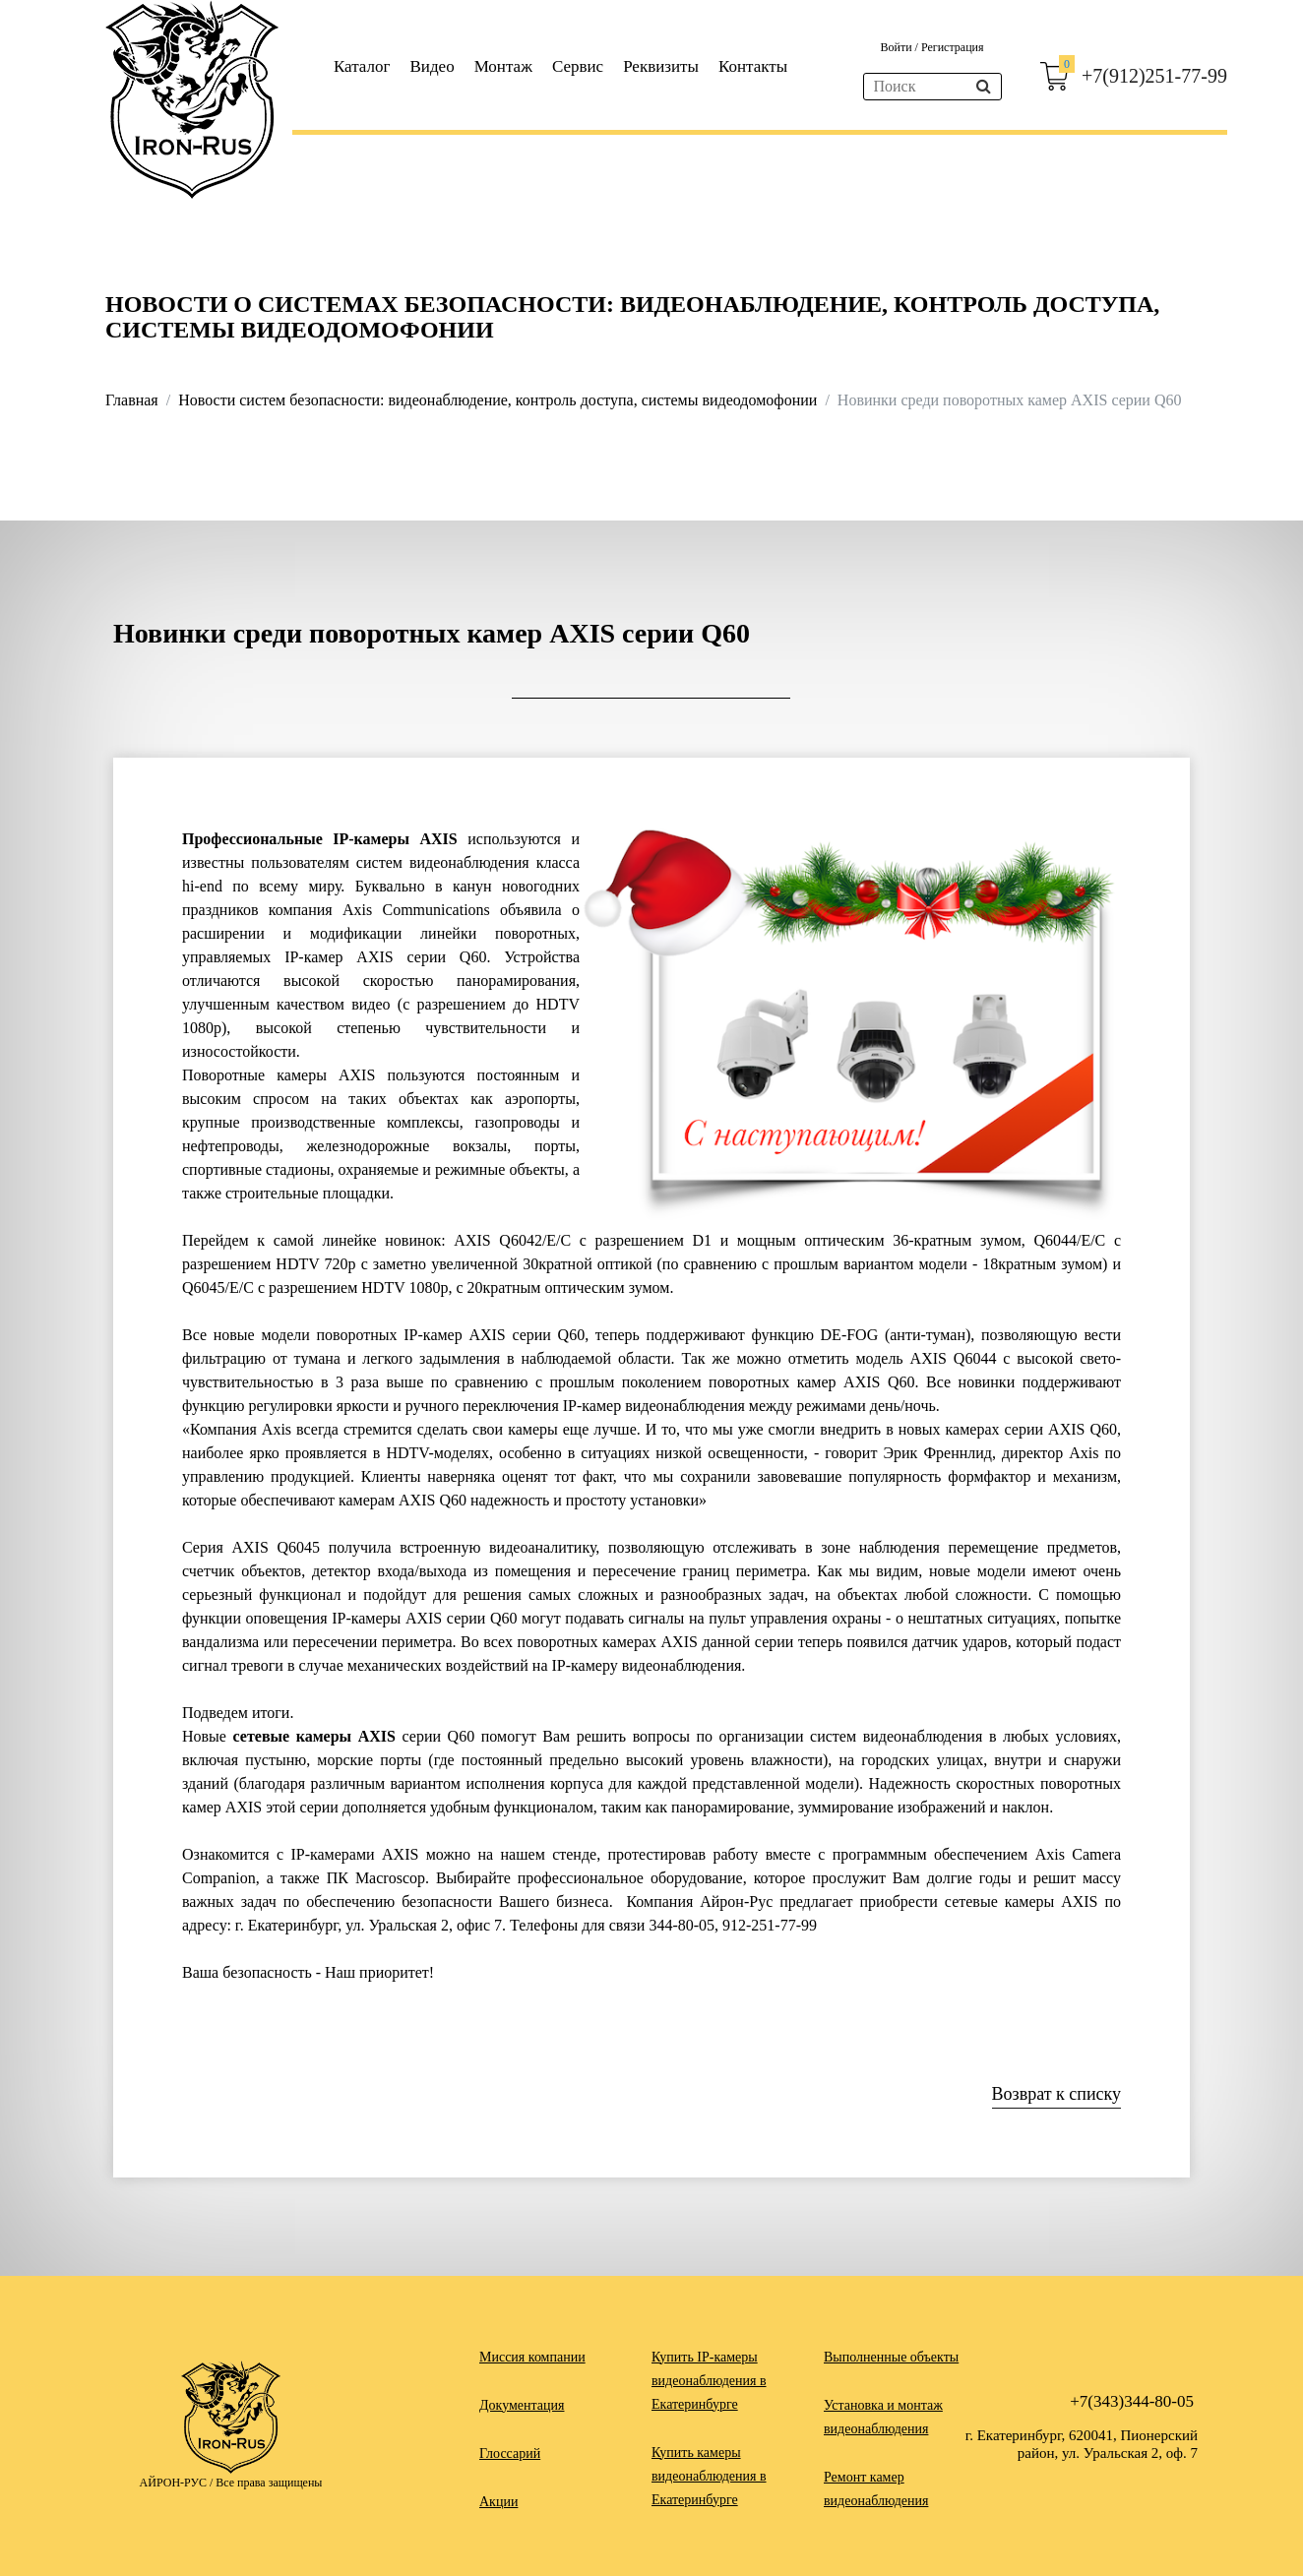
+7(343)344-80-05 (1132, 2401)
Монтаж (503, 66)
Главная (131, 400)
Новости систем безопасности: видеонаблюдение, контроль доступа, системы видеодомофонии (497, 400)
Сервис (577, 66)
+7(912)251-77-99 (1154, 76)
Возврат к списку (1056, 2094)
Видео (432, 66)
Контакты (752, 66)
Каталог (362, 66)
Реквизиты (661, 66)
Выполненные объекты (891, 2357)
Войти (897, 47)
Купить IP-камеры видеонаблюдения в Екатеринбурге (709, 2381)
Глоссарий (509, 2453)
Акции (498, 2501)
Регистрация (952, 47)
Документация (521, 2405)
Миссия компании (532, 2357)
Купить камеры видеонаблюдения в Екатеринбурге (709, 2476)
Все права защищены (269, 2482)
